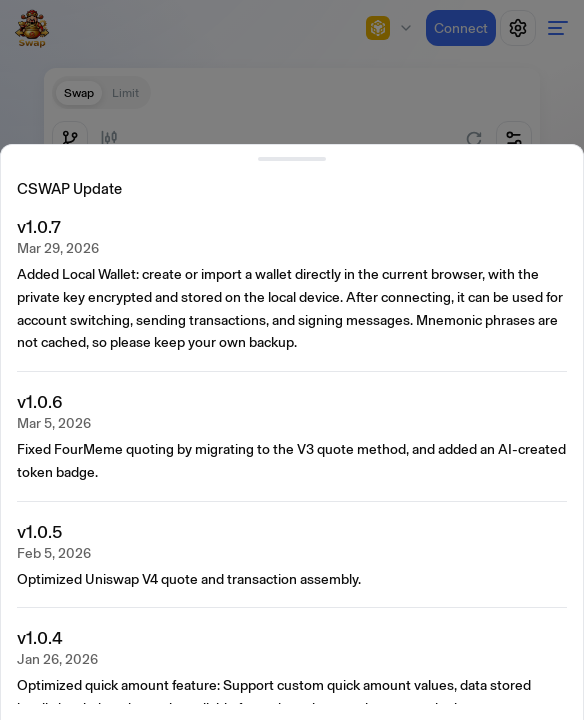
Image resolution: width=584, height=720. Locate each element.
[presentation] (296, 458)
